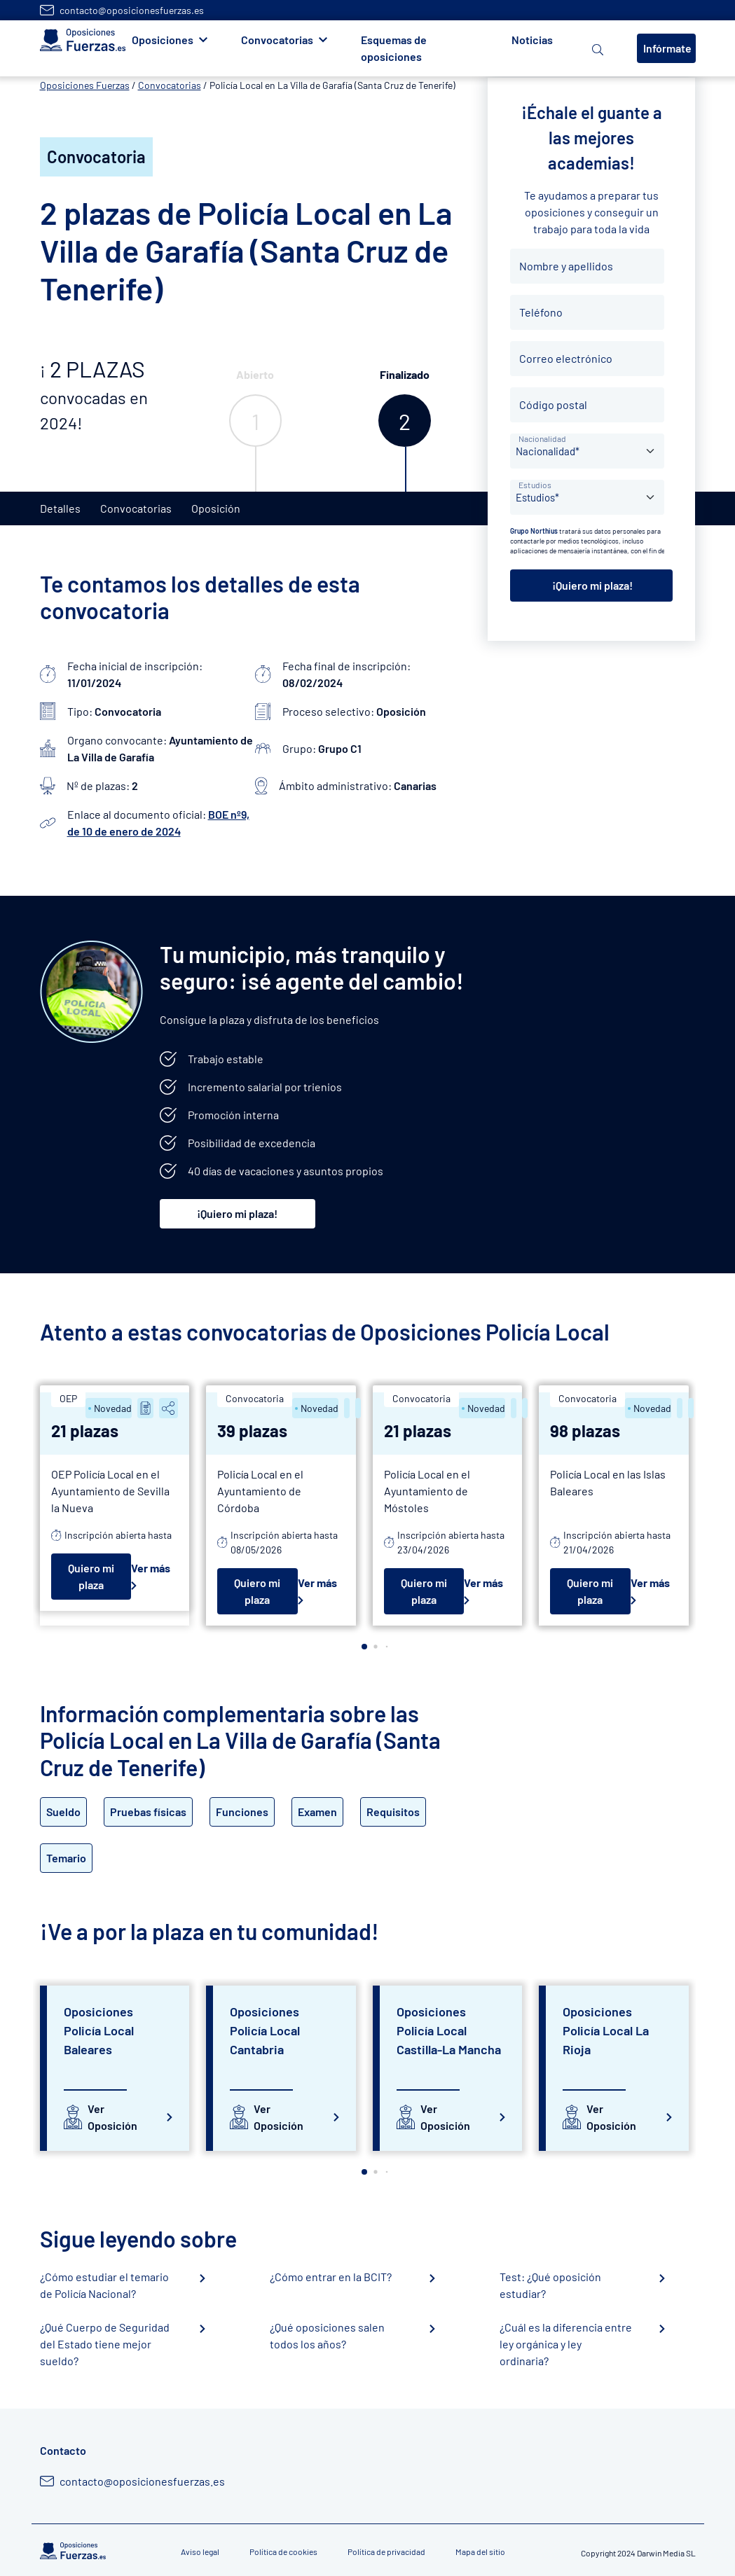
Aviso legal (200, 2551)
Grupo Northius (534, 531)
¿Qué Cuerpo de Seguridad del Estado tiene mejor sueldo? (105, 2343)
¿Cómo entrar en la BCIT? (331, 2276)
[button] (364, 1646)
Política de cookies (283, 2551)
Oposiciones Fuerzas (85, 85)
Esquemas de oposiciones (394, 48)
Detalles (60, 508)
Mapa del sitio (480, 2551)
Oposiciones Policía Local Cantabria (265, 2030)
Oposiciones (162, 39)
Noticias (532, 39)
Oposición (215, 508)
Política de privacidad (386, 2551)
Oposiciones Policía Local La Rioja (606, 2030)
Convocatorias (277, 39)
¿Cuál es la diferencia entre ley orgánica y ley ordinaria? (566, 2343)
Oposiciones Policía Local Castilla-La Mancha (449, 2030)
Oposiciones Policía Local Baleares (99, 2030)
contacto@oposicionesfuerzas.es (132, 10)
